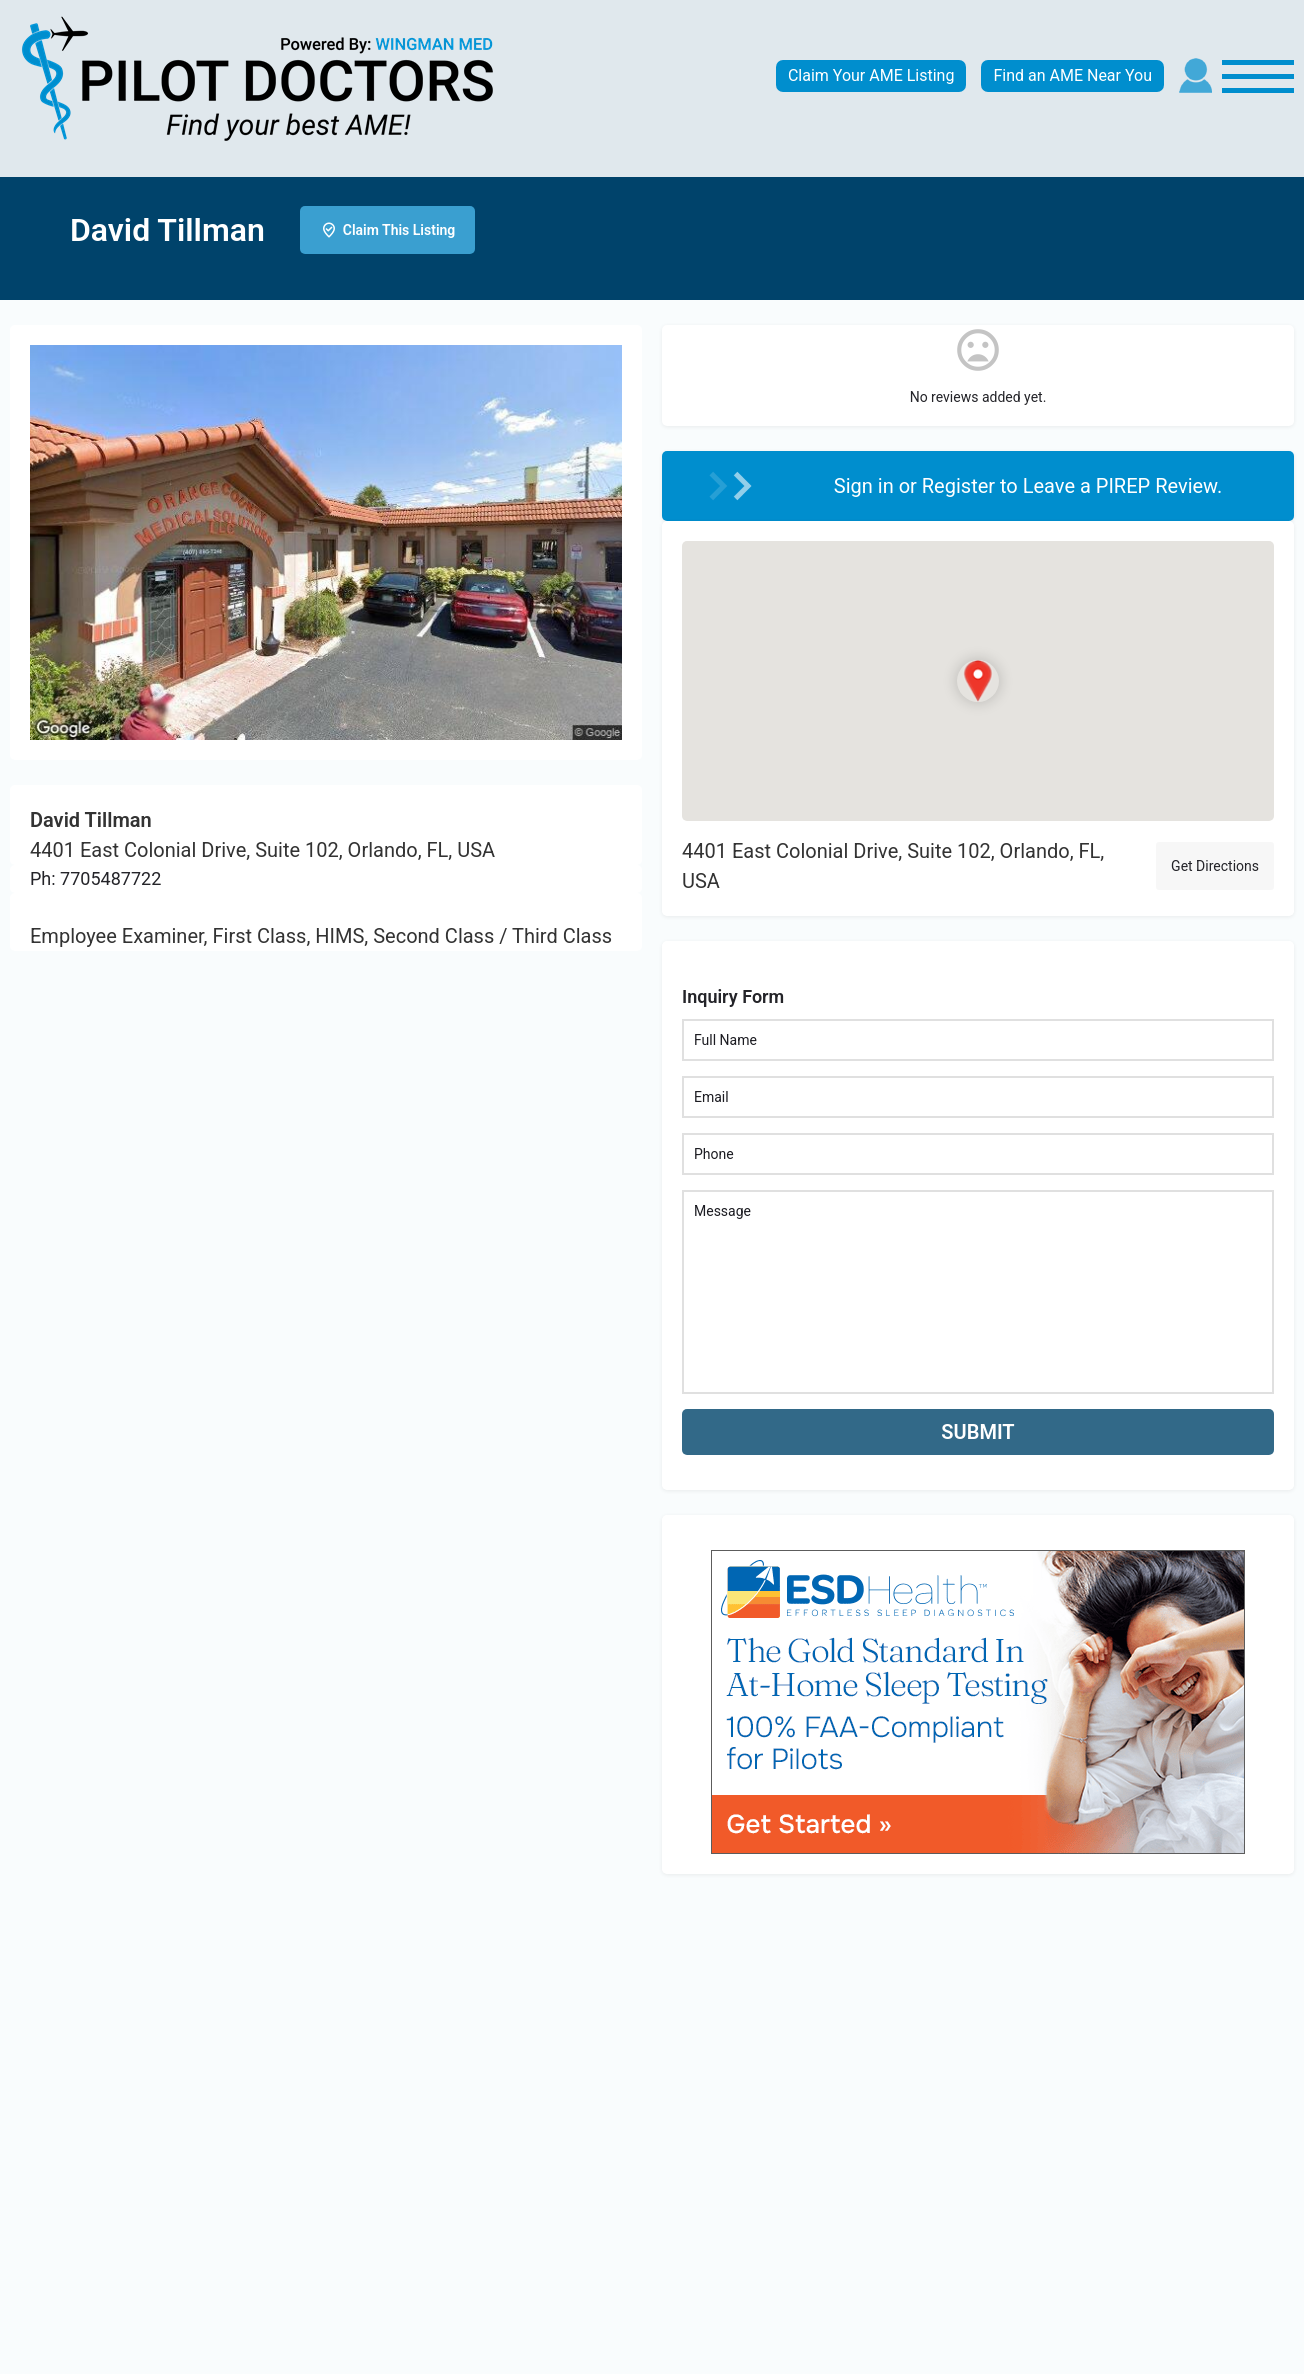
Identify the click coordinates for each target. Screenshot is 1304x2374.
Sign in (866, 486)
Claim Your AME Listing (871, 75)
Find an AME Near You (1072, 75)
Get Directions (1215, 866)
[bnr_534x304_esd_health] (978, 1699)
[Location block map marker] (978, 681)
